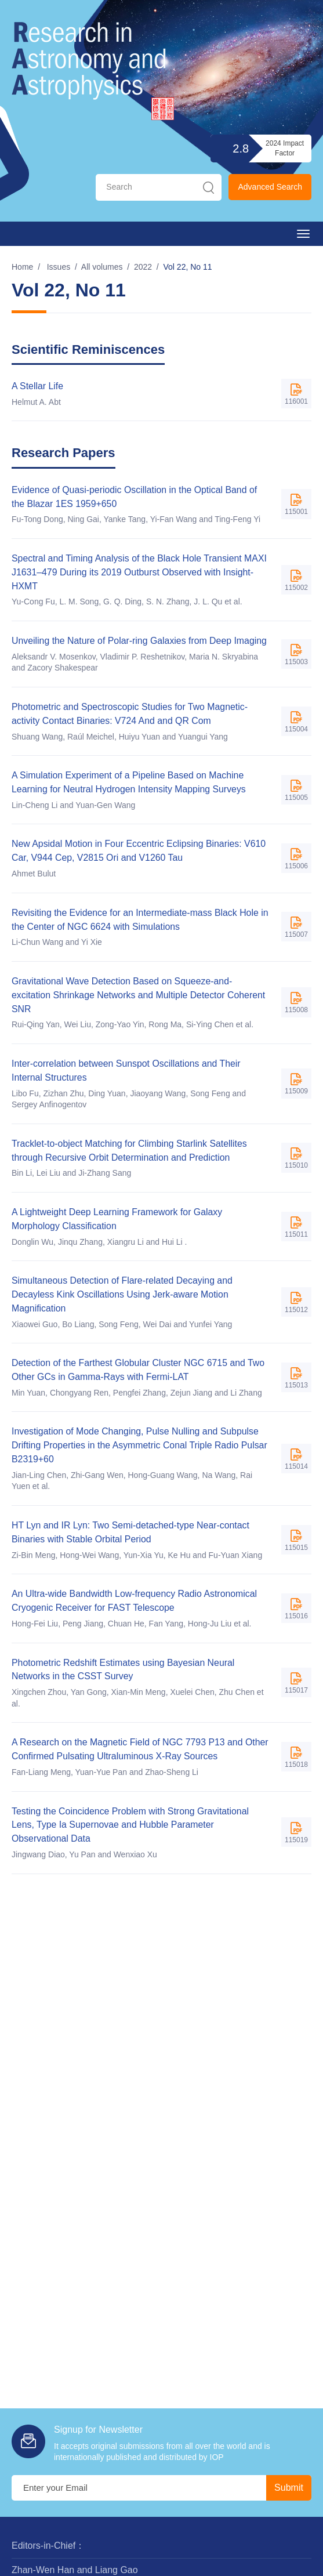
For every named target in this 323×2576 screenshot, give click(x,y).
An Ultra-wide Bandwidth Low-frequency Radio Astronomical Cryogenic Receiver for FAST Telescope (135, 1605)
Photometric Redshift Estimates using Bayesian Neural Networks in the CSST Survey (124, 1673)
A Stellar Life (38, 386)
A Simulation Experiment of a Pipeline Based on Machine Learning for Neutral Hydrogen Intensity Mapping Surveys (130, 783)
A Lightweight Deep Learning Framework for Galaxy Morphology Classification (118, 1221)
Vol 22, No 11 (188, 266)
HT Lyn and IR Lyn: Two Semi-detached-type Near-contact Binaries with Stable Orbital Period (132, 1536)
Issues (58, 266)
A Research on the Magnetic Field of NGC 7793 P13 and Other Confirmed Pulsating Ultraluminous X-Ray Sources (141, 1753)
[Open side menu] (303, 233)
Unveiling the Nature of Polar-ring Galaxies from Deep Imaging (140, 641)
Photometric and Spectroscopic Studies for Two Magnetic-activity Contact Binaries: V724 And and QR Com (131, 714)
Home (22, 266)
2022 (143, 266)
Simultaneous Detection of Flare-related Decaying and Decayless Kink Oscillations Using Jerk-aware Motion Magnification (123, 1297)
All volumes (102, 266)
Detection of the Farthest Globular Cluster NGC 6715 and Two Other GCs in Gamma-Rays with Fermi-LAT (139, 1373)
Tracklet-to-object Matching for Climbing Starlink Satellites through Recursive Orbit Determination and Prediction (130, 1153)
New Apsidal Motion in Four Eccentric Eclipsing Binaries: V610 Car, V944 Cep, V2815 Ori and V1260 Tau (140, 852)
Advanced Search (270, 186)
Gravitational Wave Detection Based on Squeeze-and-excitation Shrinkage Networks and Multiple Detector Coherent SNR (139, 997)
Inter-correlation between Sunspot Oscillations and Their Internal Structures (127, 1072)
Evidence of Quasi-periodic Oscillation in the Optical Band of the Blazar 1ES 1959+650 (135, 497)
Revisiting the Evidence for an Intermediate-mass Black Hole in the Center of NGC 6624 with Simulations (141, 921)
